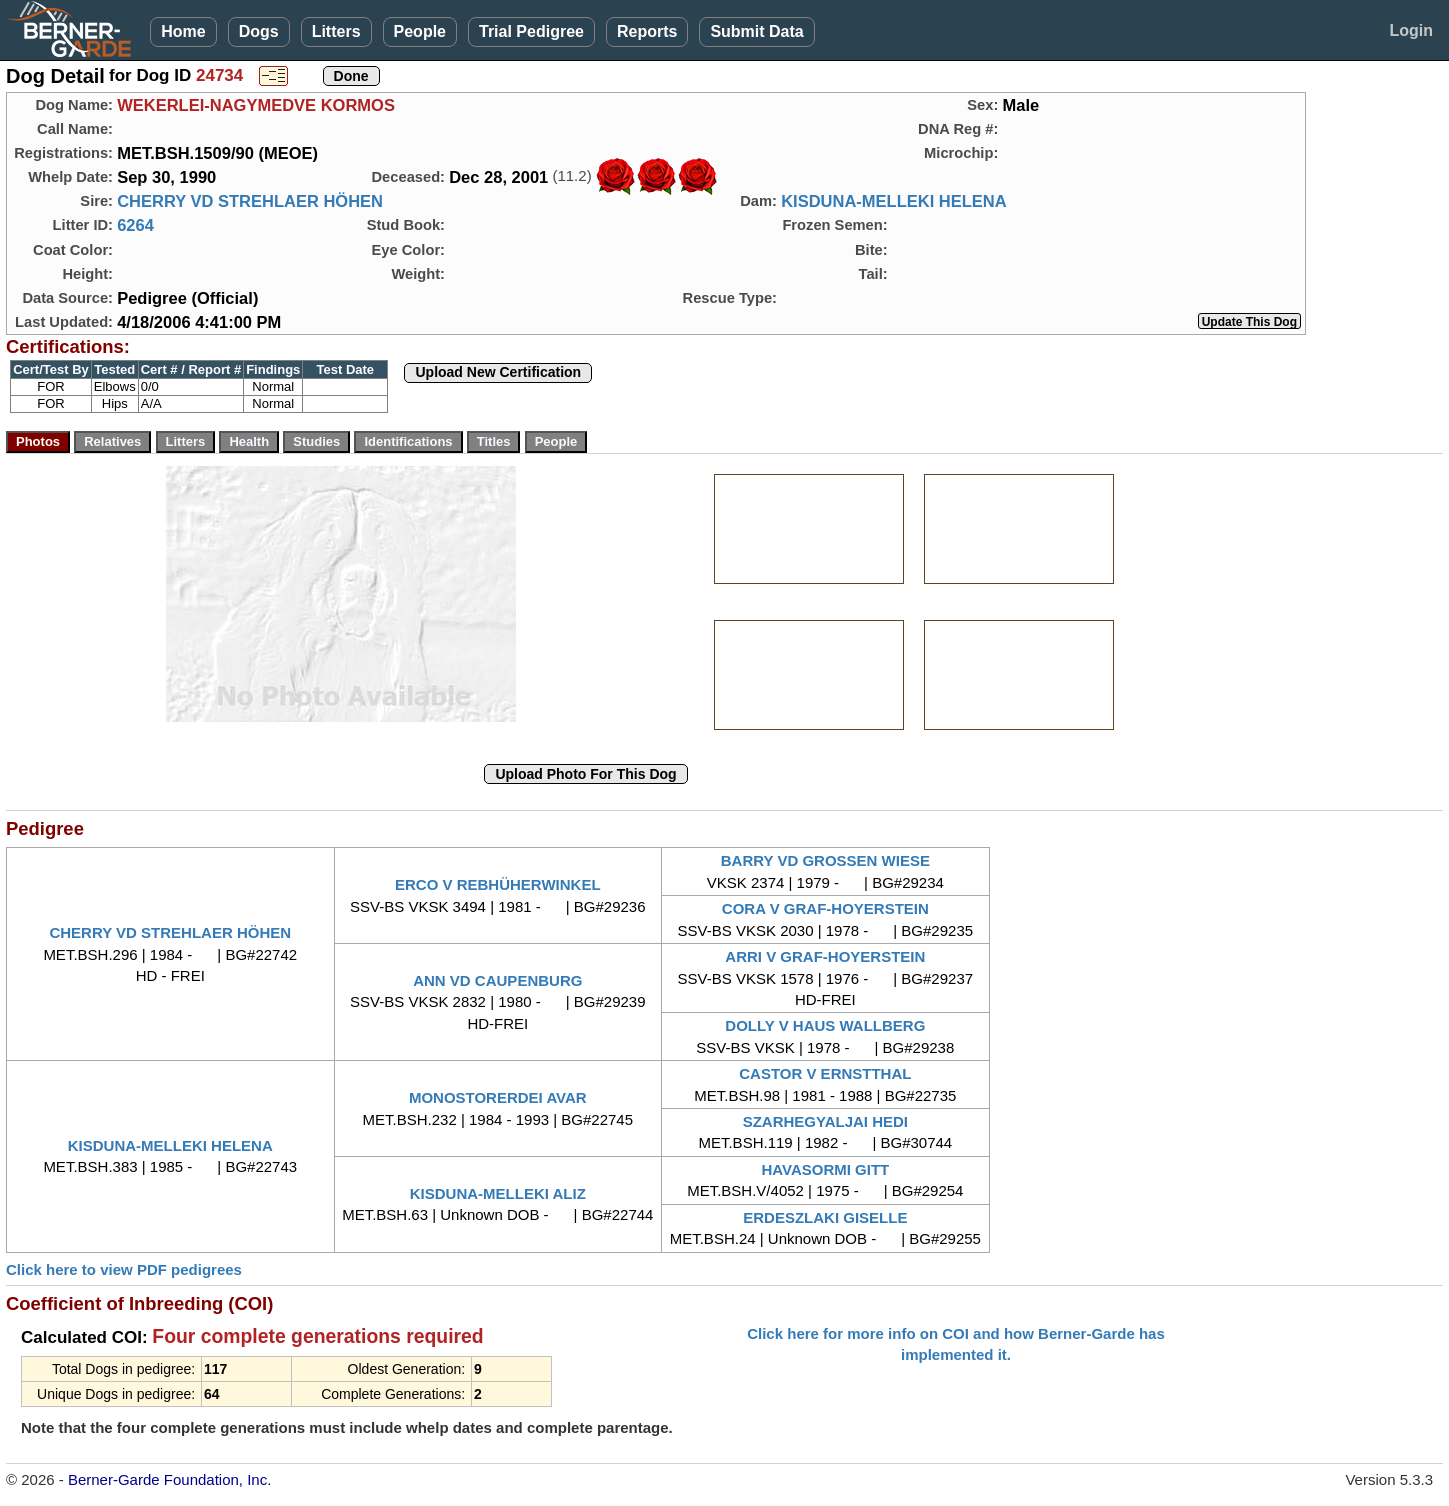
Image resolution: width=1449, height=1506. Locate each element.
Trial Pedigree (531, 31)
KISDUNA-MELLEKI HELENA (894, 201)
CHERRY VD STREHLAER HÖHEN (250, 201)
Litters (336, 31)
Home (183, 31)
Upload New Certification (498, 372)
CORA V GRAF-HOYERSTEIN (825, 908)
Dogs (259, 31)
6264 (135, 225)
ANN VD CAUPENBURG (497, 980)
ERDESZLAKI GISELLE (825, 1217)
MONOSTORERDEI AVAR (498, 1097)
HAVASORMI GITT (825, 1169)
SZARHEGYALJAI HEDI (825, 1121)
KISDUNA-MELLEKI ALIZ (498, 1193)
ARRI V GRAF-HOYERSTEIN (825, 956)
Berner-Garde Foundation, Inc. (169, 1479)
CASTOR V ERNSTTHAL (825, 1073)
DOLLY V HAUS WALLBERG (825, 1025)
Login (1411, 30)
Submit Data (756, 31)
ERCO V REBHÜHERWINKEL (498, 884)
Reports (647, 31)
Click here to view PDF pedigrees (124, 1269)
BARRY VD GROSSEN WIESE (825, 860)
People (420, 31)
